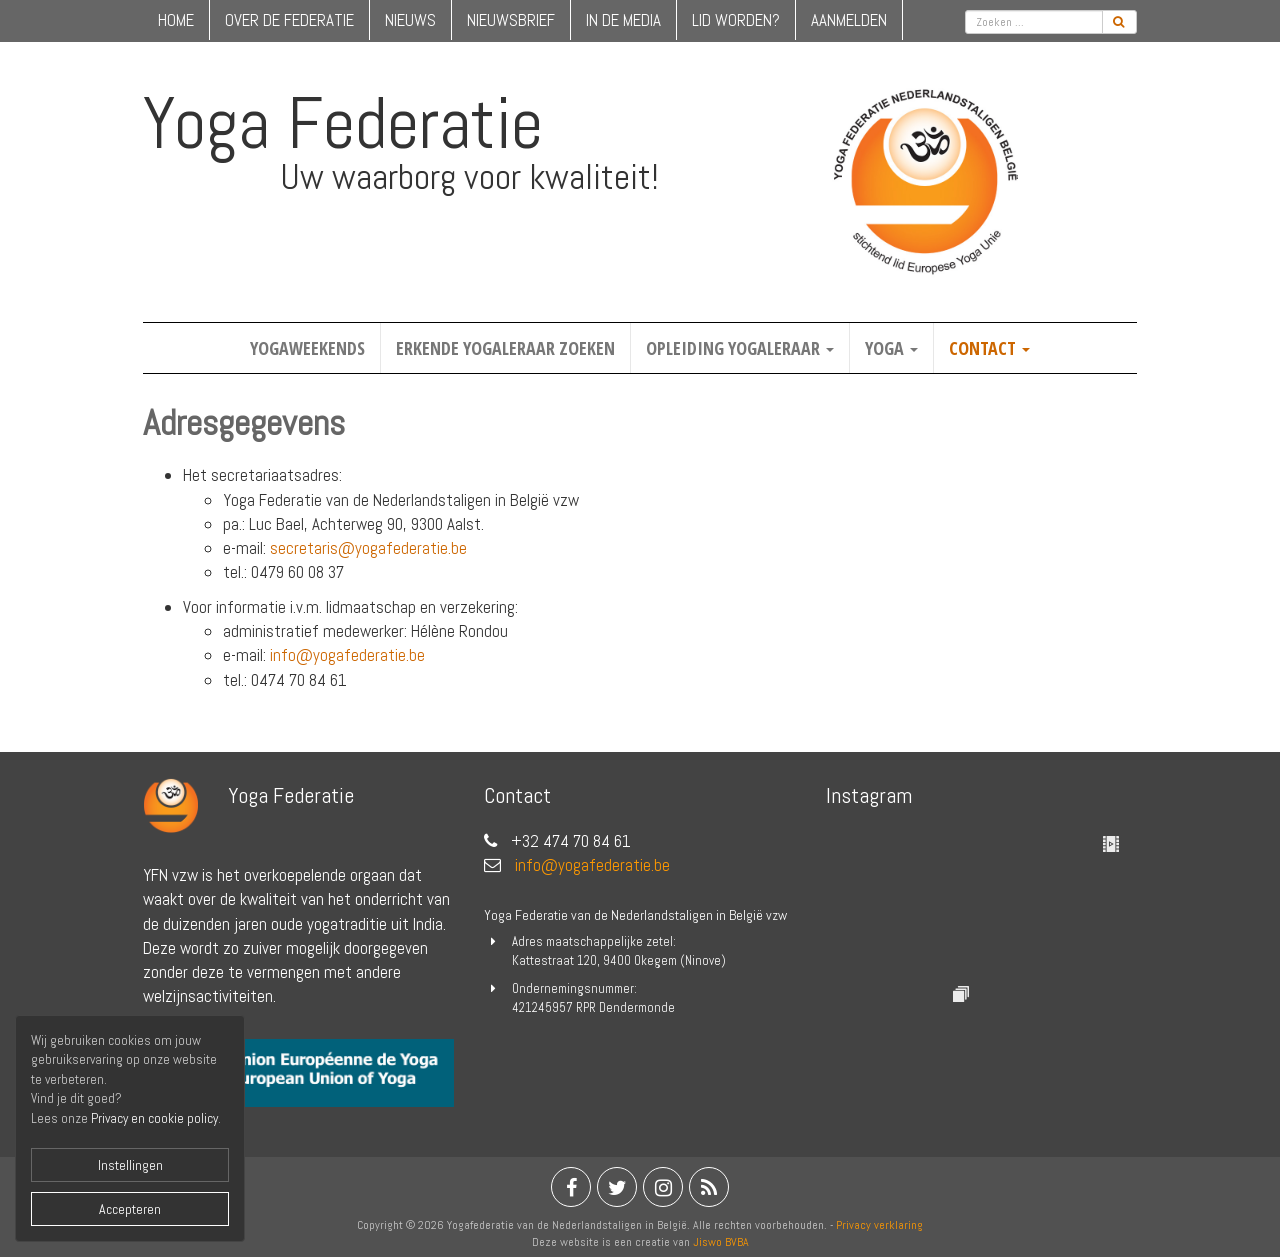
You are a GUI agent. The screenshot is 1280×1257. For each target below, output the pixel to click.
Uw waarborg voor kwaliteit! (469, 177)
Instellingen (130, 1165)
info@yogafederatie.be (347, 655)
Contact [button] (989, 348)
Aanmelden (849, 20)
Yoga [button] (891, 348)
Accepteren (130, 1209)
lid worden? (736, 20)
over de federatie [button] (289, 20)
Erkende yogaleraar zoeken (505, 348)
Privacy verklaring (879, 1225)
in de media (623, 20)
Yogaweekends (307, 348)
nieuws (410, 20)
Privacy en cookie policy (154, 1118)
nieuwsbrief (511, 20)
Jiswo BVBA (721, 1242)
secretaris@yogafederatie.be (368, 548)
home (176, 20)
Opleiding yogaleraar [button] (740, 348)
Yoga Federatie (343, 123)
